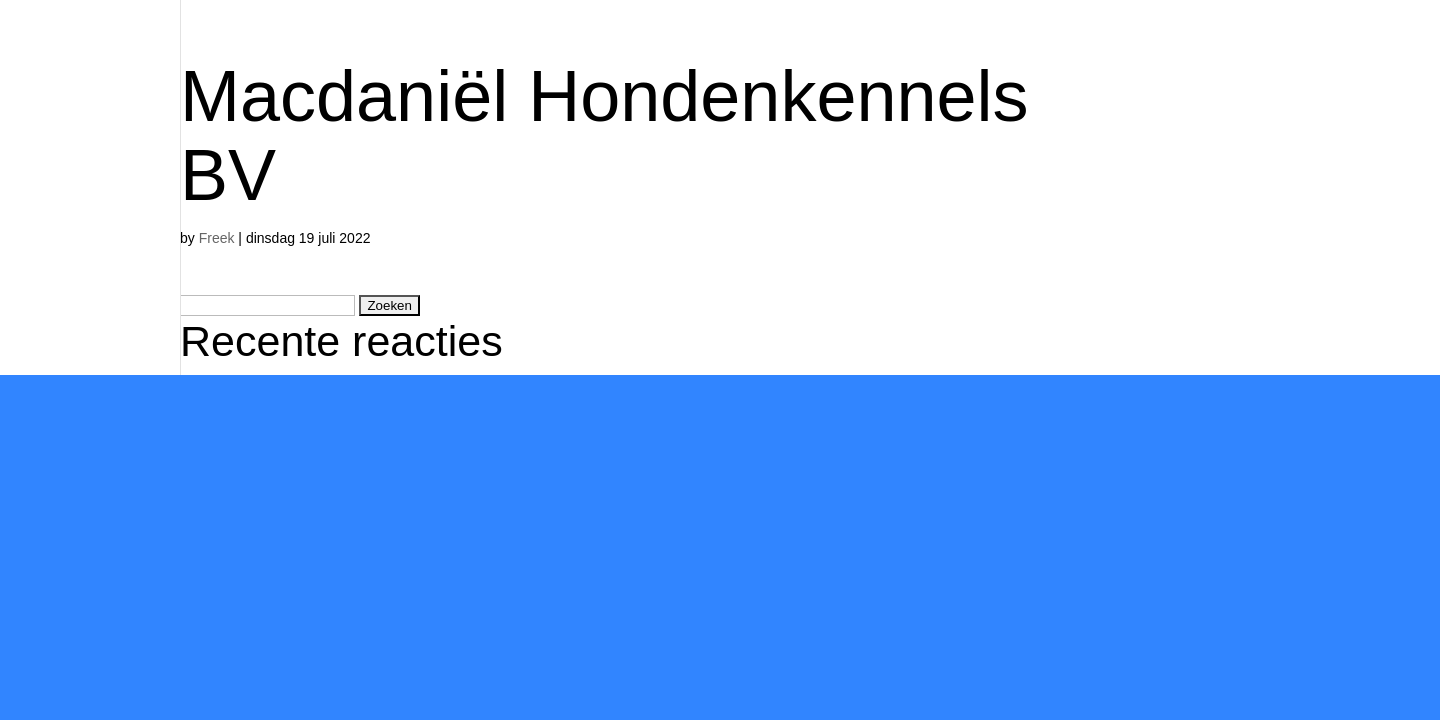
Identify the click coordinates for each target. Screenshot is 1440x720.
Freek (217, 238)
